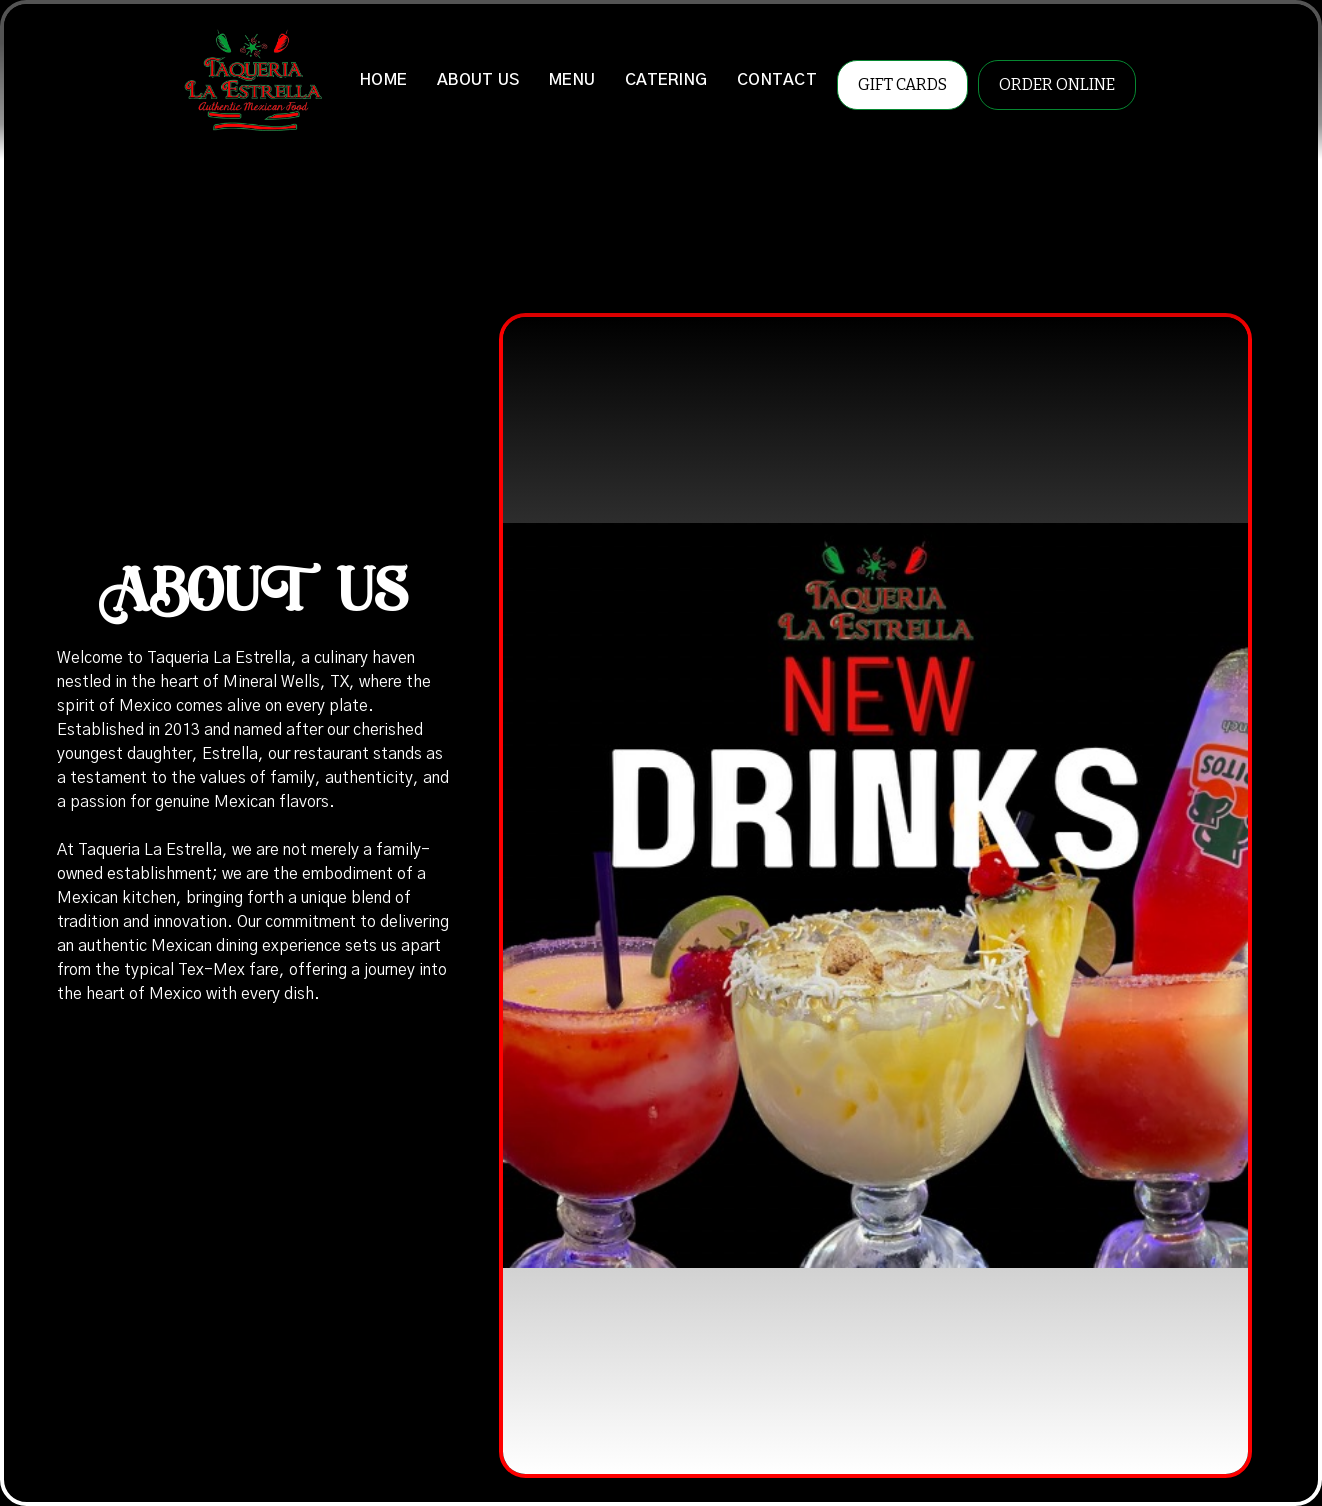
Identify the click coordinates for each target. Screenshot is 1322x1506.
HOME (383, 80)
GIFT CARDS (902, 84)
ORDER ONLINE (1057, 84)
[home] (253, 79)
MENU (572, 80)
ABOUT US (478, 80)
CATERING (666, 80)
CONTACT (777, 80)
